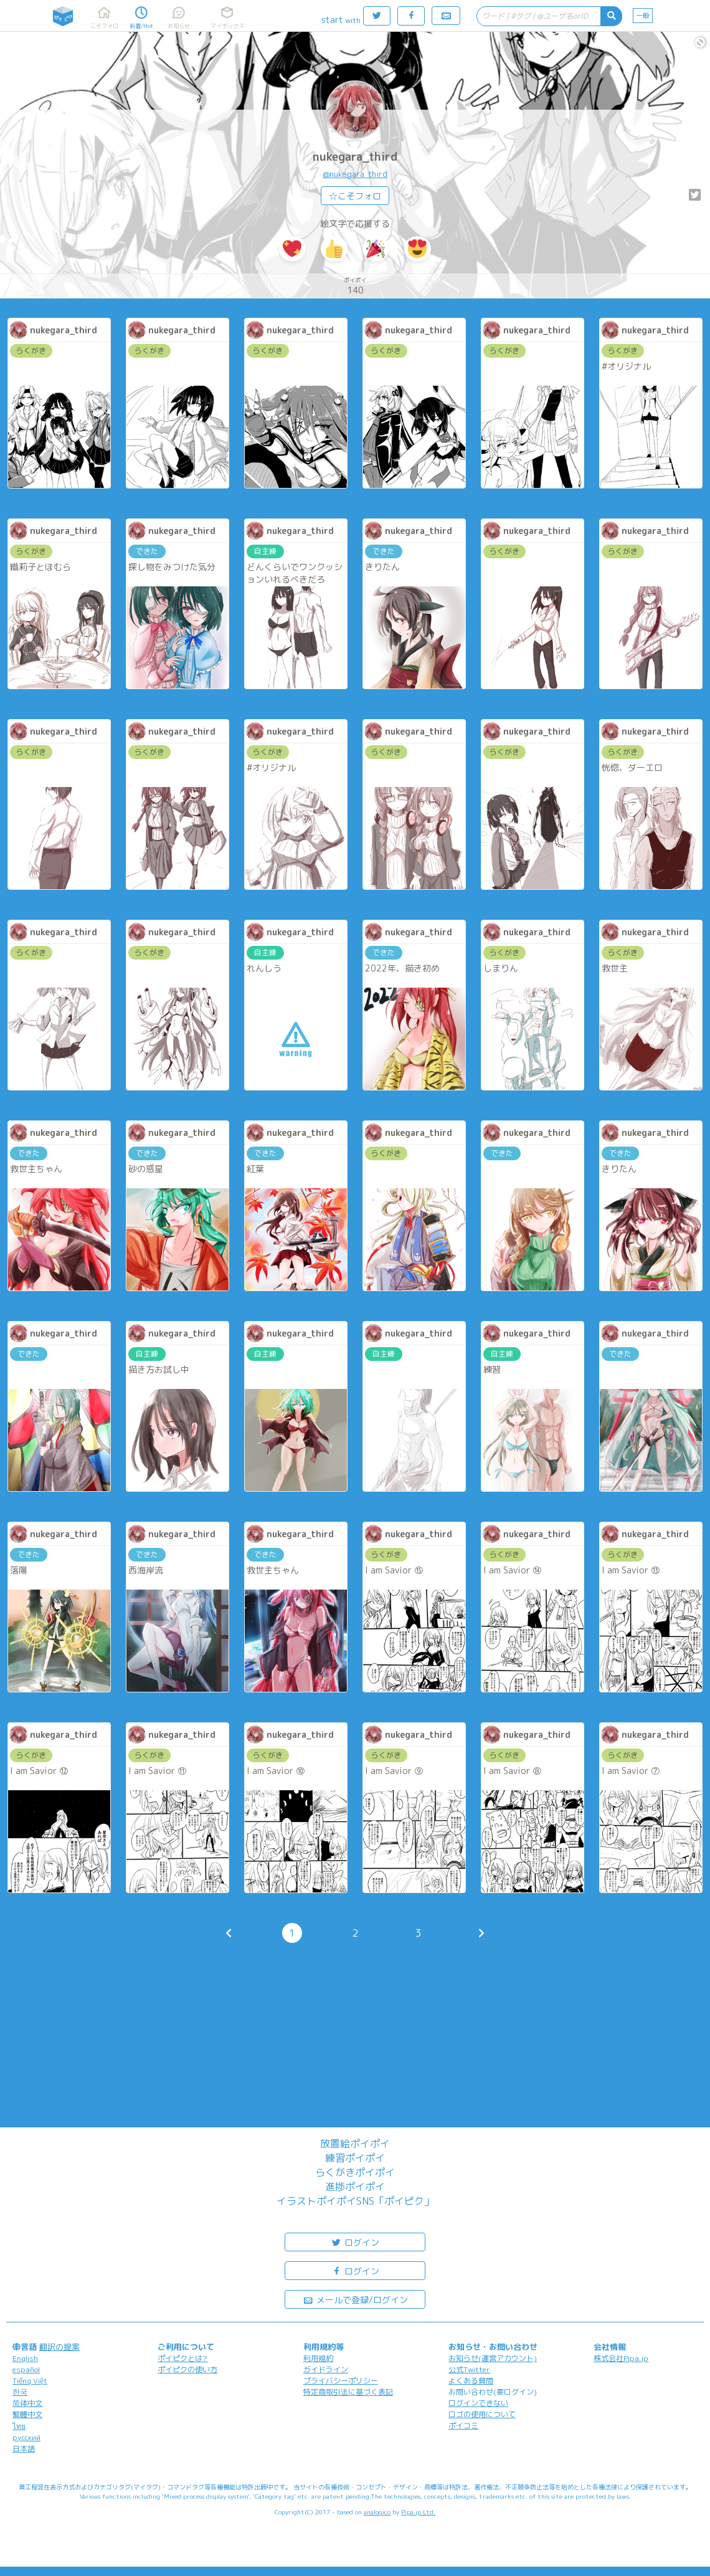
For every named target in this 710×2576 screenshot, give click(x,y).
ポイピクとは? (182, 2358)
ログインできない (478, 2403)
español (26, 2369)
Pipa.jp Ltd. (418, 2511)
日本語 (23, 2448)
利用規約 (318, 2358)
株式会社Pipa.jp (621, 2358)
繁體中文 (27, 2414)
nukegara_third (355, 157)
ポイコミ (463, 2425)
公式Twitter (469, 2369)
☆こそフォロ (355, 196)
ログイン (355, 2241)
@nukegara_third (355, 173)
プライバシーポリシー (340, 2380)
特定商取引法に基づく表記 (348, 2392)
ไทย (19, 2426)
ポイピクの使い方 (187, 2369)
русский (26, 2437)
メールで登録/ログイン (355, 2299)
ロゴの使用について (482, 2414)
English (25, 2358)
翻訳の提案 (59, 2346)
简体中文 (27, 2403)
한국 (19, 2392)
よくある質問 (470, 2380)
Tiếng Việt (29, 2380)
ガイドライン (325, 2369)
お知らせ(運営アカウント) (492, 2358)
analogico (377, 2511)
